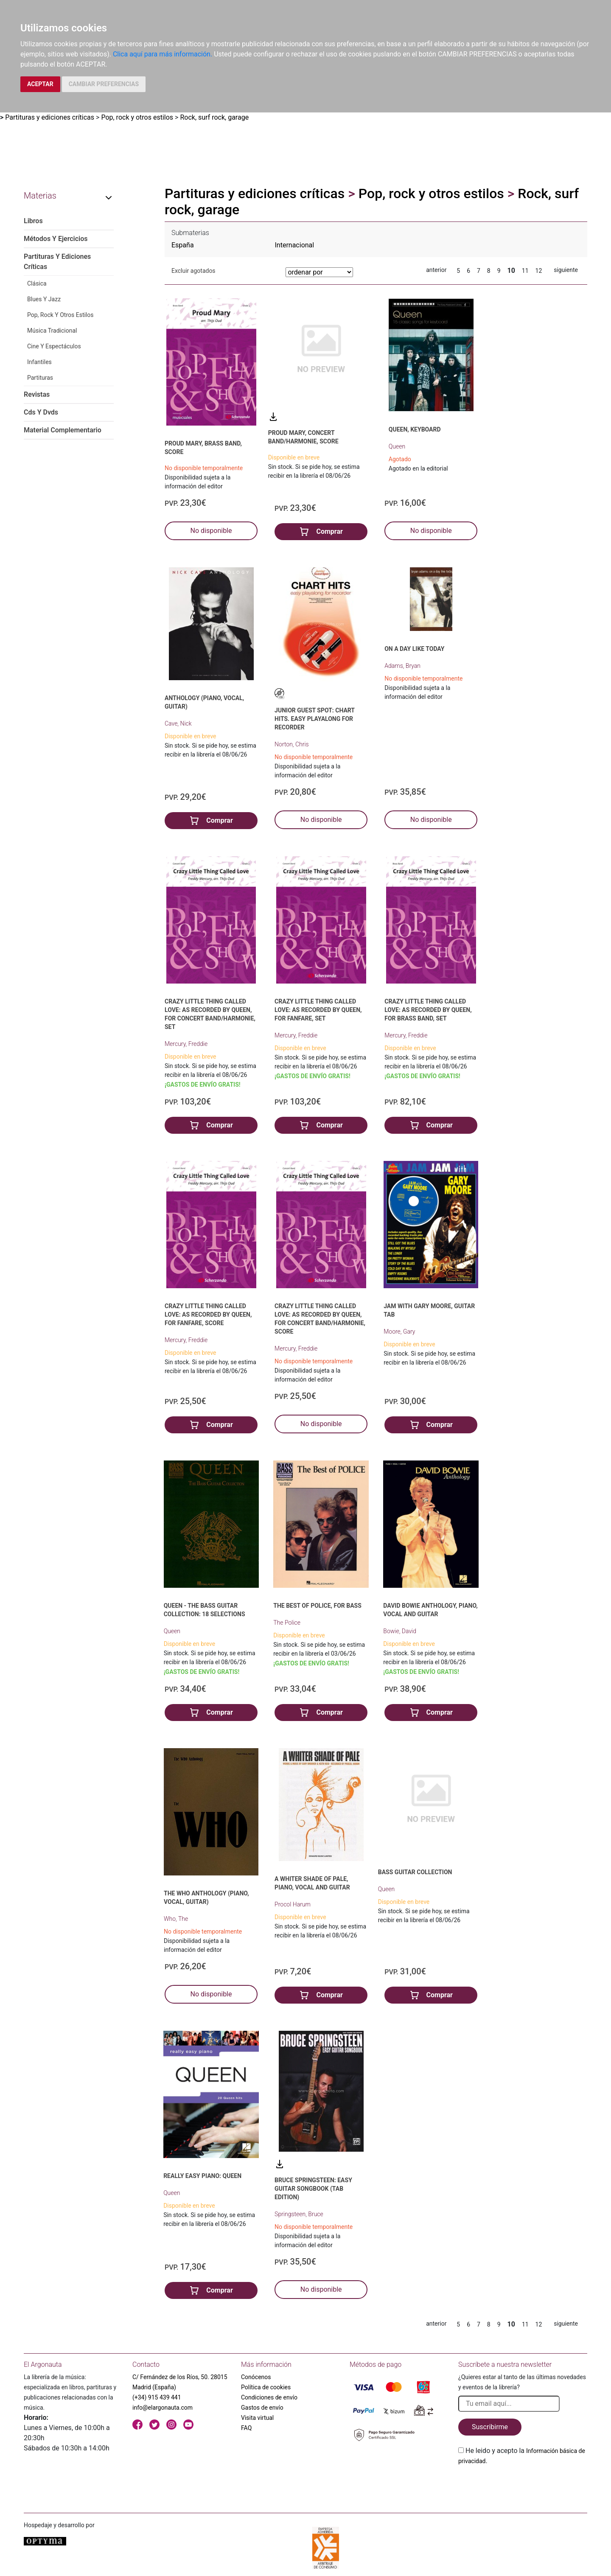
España (182, 245)
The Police (286, 1622)
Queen (397, 446)
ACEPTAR (40, 84)
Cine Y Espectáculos (54, 346)
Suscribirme (490, 2427)
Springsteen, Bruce (299, 2214)
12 (538, 270)
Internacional (294, 245)
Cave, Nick (178, 723)
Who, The (176, 1918)
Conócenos (256, 2377)
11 (525, 270)
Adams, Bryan (402, 665)
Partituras (40, 377)
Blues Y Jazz (44, 299)
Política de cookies (266, 2387)
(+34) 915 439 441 (156, 2397)
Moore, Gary (399, 1331)
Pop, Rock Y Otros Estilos (60, 314)
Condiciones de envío (269, 2397)
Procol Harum (293, 1904)
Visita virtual (257, 2417)
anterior (436, 269)
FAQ (246, 2428)
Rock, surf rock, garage (214, 117)
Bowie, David (399, 1631)
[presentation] (522, 2486)
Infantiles (39, 362)
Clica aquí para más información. (162, 54)
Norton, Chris (292, 744)
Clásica (37, 283)
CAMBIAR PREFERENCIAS (104, 84)
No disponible (211, 531)
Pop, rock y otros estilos (137, 117)
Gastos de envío (262, 2407)
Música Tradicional (52, 330)
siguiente (566, 269)
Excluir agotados (193, 270)
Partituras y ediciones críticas (49, 117)
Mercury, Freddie (186, 1043)
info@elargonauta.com (162, 2407)
